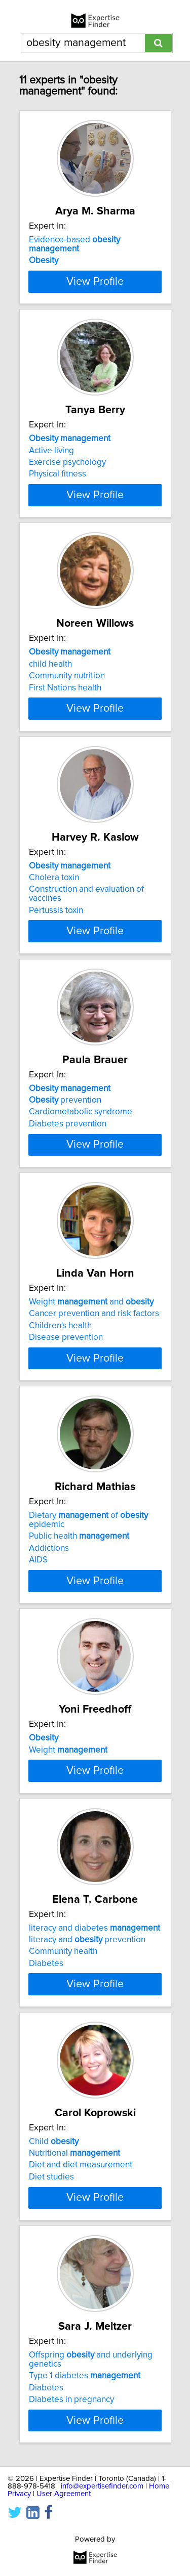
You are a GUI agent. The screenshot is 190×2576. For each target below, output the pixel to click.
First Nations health (65, 720)
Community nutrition (67, 708)
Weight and (91, 1352)
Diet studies (51, 2278)
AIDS (38, 1619)
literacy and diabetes (94, 2020)
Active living (51, 473)
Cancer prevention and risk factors (94, 1364)
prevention (65, 1141)
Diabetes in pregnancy (71, 2509)
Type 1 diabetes (84, 2486)
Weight (68, 1809)
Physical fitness (57, 497)
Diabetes (46, 2055)
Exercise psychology (67, 486)
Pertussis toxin (56, 951)
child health (50, 696)
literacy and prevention (87, 2031)
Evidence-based (74, 244)
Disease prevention (66, 1387)
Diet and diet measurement (80, 2266)
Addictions (49, 1607)
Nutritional (74, 2254)
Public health (79, 1595)
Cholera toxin (54, 919)
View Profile (95, 305)
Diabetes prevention (67, 1165)
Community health (63, 2043)
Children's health (60, 1376)
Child (54, 2242)
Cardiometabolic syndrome (80, 1153)
